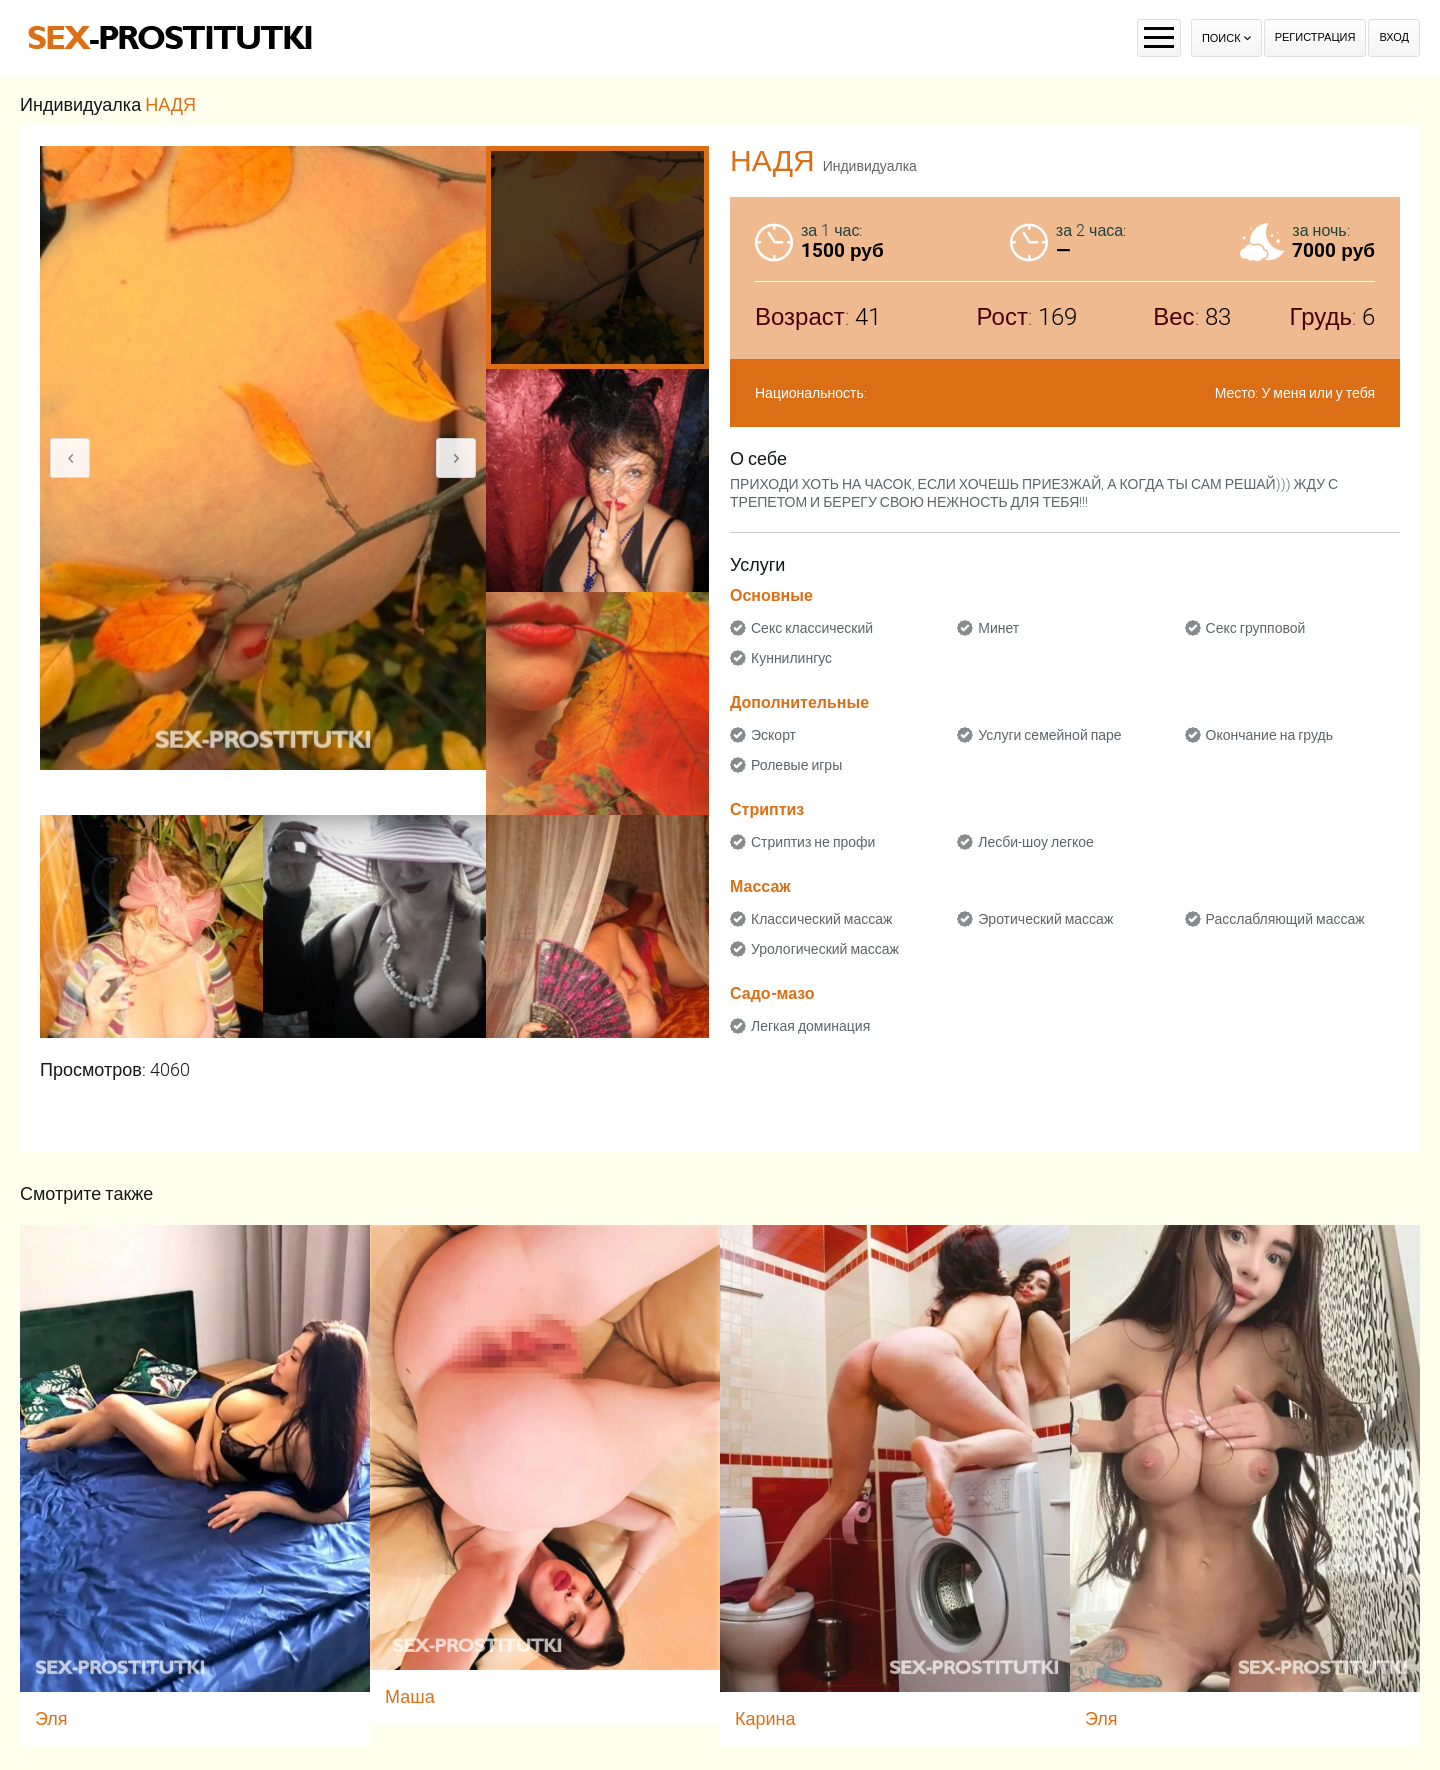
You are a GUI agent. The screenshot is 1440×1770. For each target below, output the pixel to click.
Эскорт (773, 735)
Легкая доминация (810, 1026)
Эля (51, 1718)
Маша (410, 1696)
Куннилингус (791, 658)
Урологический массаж (825, 949)
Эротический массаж (1045, 919)
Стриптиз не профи (813, 842)
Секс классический (812, 628)
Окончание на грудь (1269, 735)
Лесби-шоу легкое (1036, 842)
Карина (765, 1718)
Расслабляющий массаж (1285, 919)
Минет (998, 628)
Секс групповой (1256, 628)
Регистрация (1315, 37)
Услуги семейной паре (1049, 735)
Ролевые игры (796, 765)
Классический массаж (821, 919)
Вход (1394, 37)
